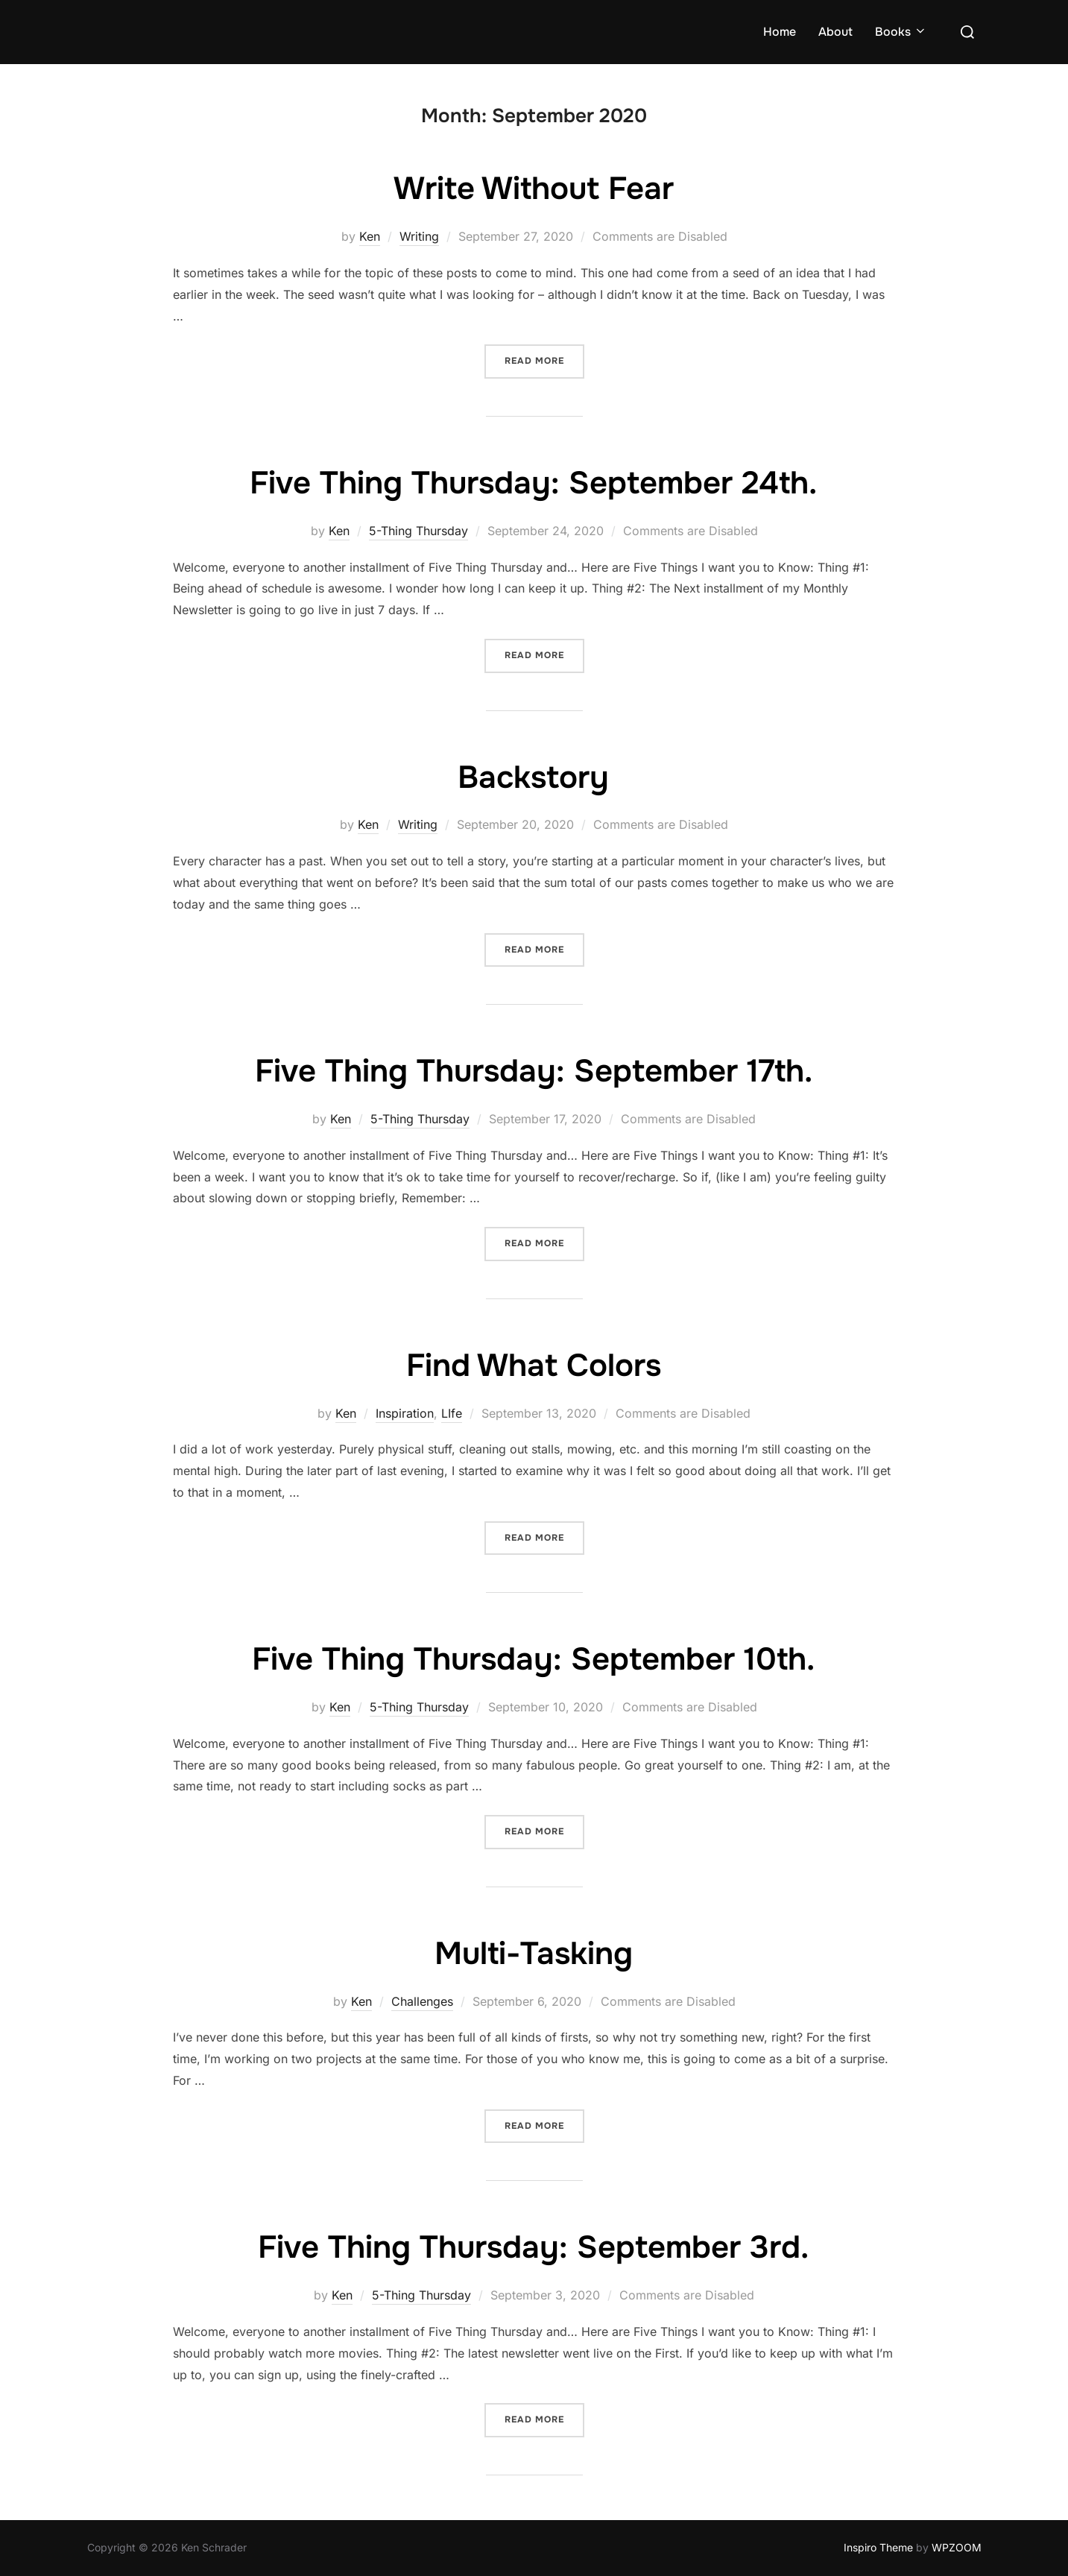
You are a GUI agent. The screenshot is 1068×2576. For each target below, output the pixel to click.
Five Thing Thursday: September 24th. (533, 483)
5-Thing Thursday (418, 530)
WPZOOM (957, 2547)
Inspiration (405, 1413)
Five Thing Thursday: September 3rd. (533, 2247)
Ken (369, 236)
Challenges (422, 2001)
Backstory (533, 777)
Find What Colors (533, 1365)
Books (901, 32)
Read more (544, 360)
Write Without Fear (534, 188)
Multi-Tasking (534, 1953)
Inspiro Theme (878, 2547)
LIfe (451, 1413)
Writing (419, 236)
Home (779, 32)
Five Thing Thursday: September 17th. (533, 1071)
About (835, 32)
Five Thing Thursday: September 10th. (533, 1659)
